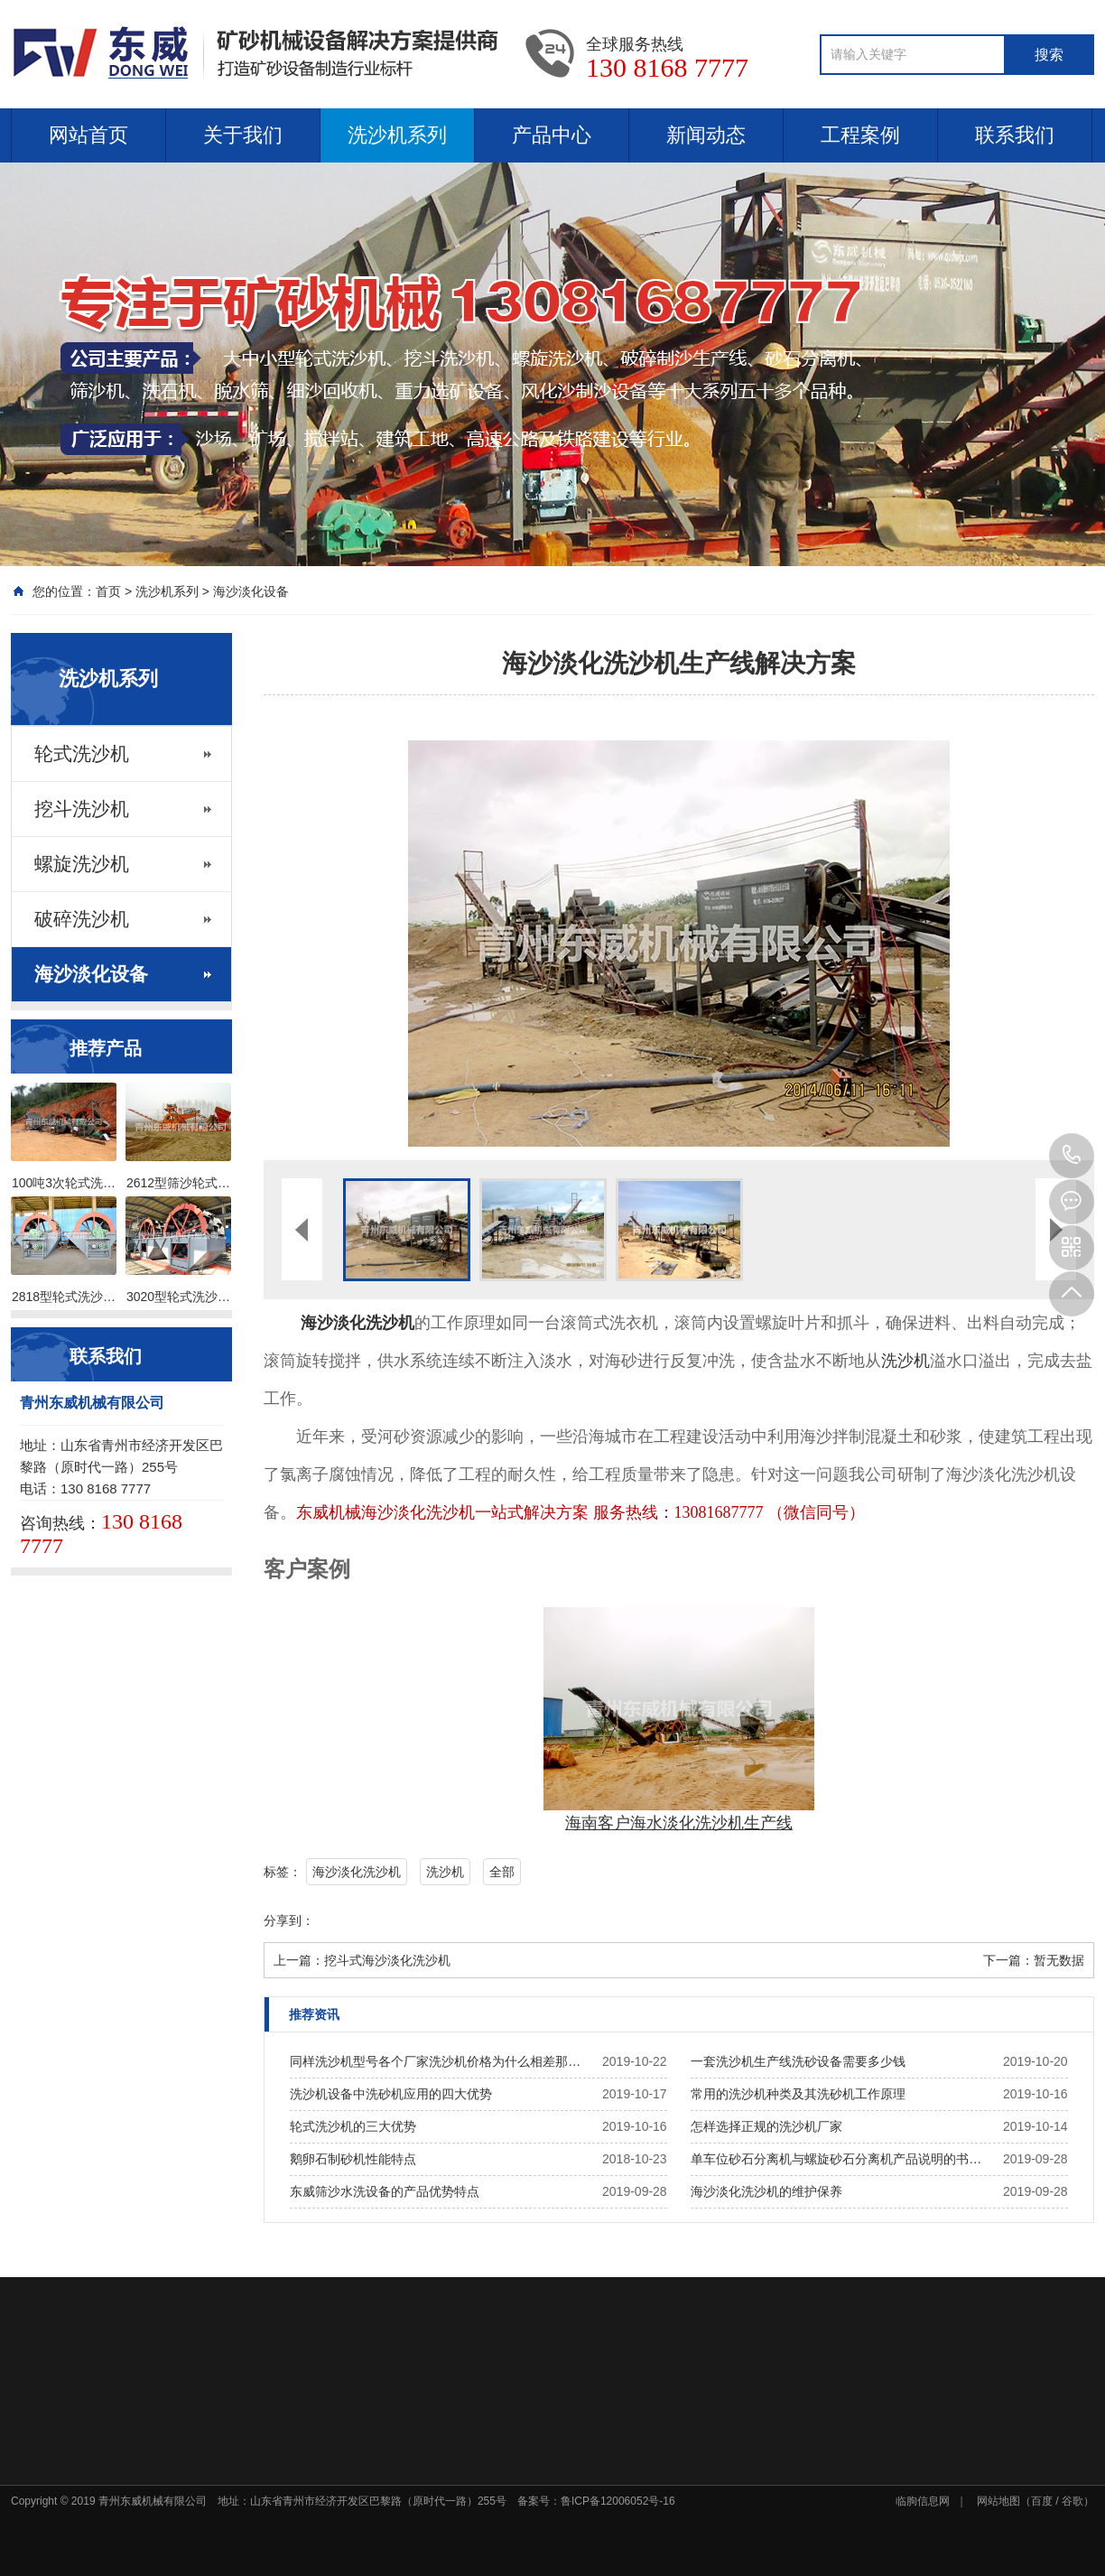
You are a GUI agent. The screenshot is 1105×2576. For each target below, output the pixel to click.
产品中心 (551, 135)
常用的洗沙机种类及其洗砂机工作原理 (798, 2094)
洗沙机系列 (397, 135)
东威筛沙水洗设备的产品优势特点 (384, 2191)
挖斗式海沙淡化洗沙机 (387, 1960)
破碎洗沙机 (81, 919)
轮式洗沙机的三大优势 (353, 2126)
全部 (502, 1872)
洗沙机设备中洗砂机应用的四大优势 (391, 2094)
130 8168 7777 (1071, 1155)
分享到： (289, 1920)
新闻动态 (706, 135)
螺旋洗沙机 (81, 864)
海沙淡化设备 (251, 591)
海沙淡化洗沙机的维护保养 (766, 2191)
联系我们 (1014, 135)
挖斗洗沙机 (81, 809)
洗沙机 (905, 1361)
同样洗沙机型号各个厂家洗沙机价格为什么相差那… (435, 2061)
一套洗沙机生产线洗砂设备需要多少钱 (798, 2061)
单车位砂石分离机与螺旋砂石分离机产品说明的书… (836, 2159)
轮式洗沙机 (81, 754)
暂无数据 (1059, 1960)
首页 (108, 591)
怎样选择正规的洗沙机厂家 (766, 2126)
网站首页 (88, 135)
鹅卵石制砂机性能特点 (353, 2159)
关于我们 (243, 135)
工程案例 (860, 135)
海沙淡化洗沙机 (356, 1872)
